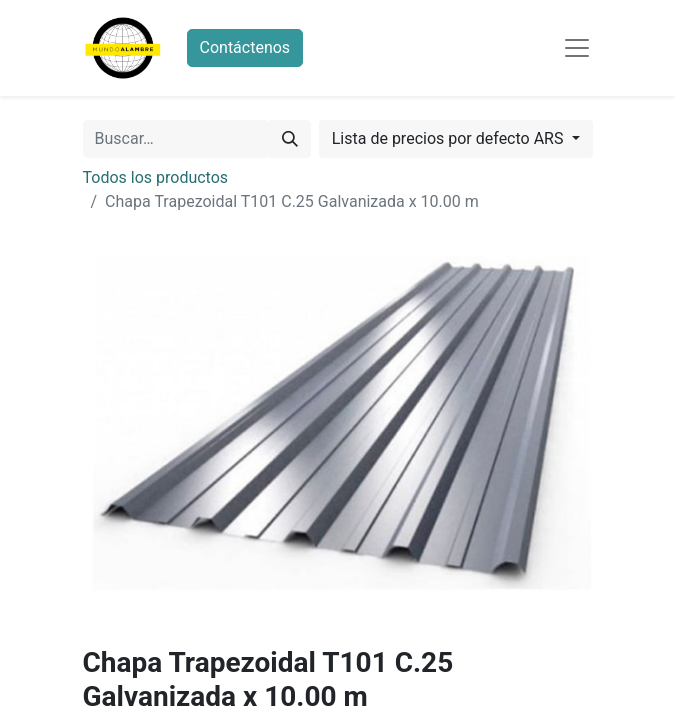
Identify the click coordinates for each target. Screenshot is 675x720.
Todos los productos (156, 177)
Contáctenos (245, 47)
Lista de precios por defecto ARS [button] (450, 138)
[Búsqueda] (290, 139)
